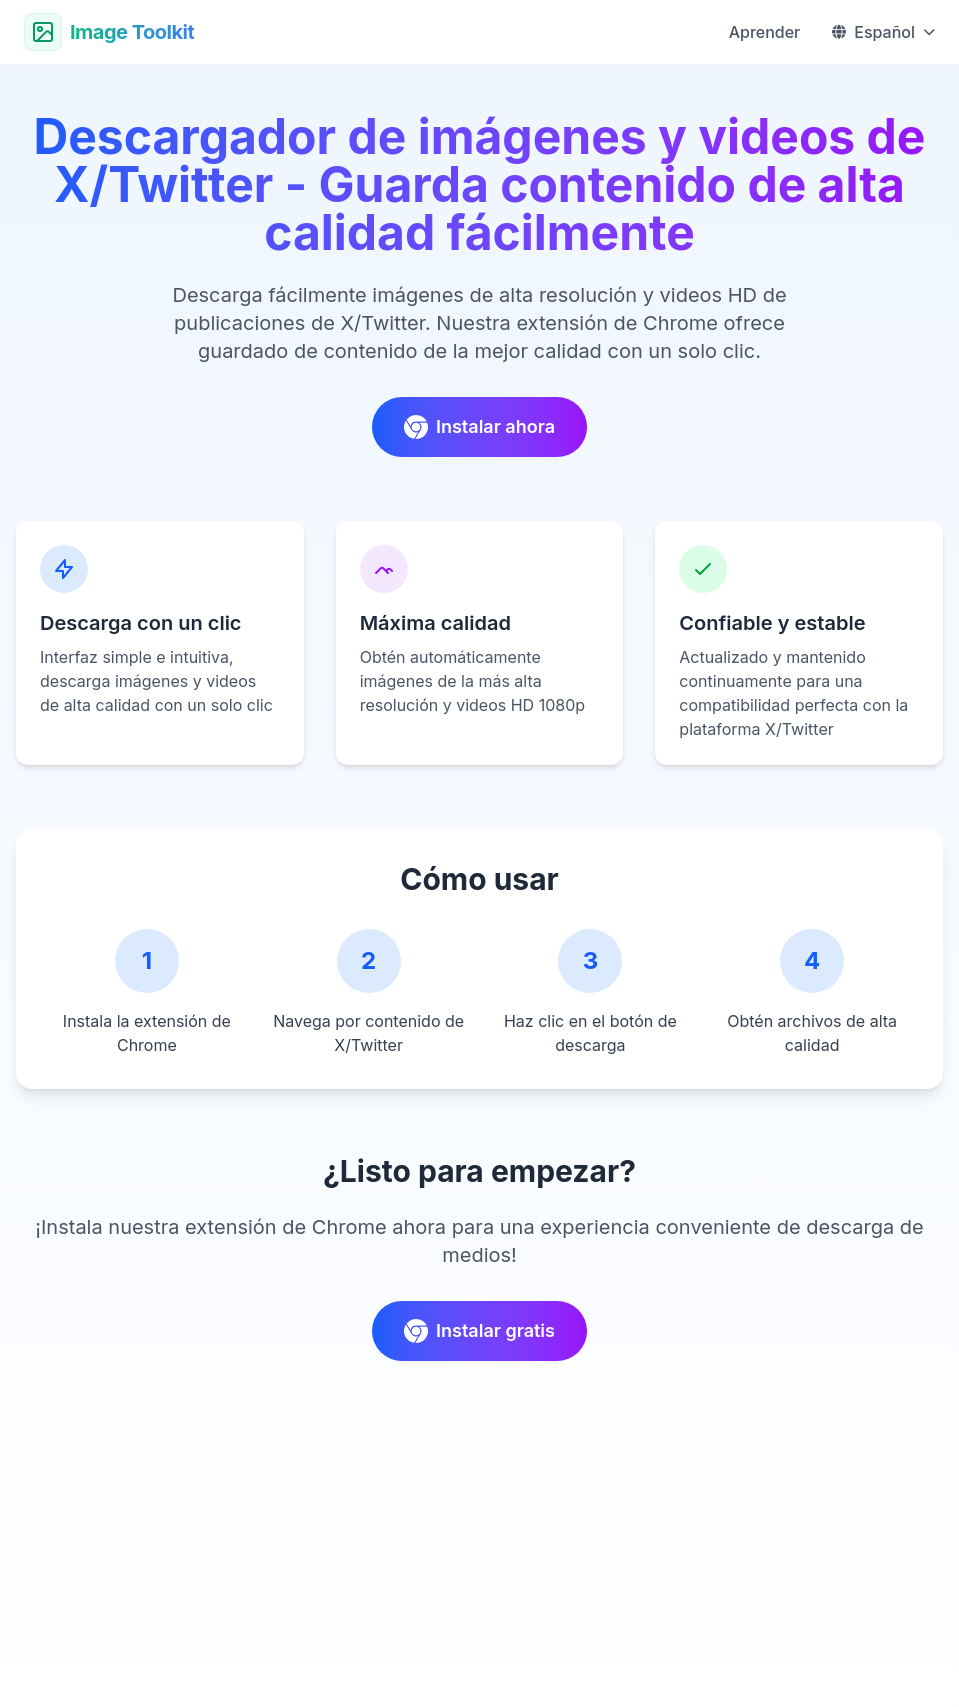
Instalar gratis (479, 1331)
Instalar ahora (479, 427)
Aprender (765, 32)
